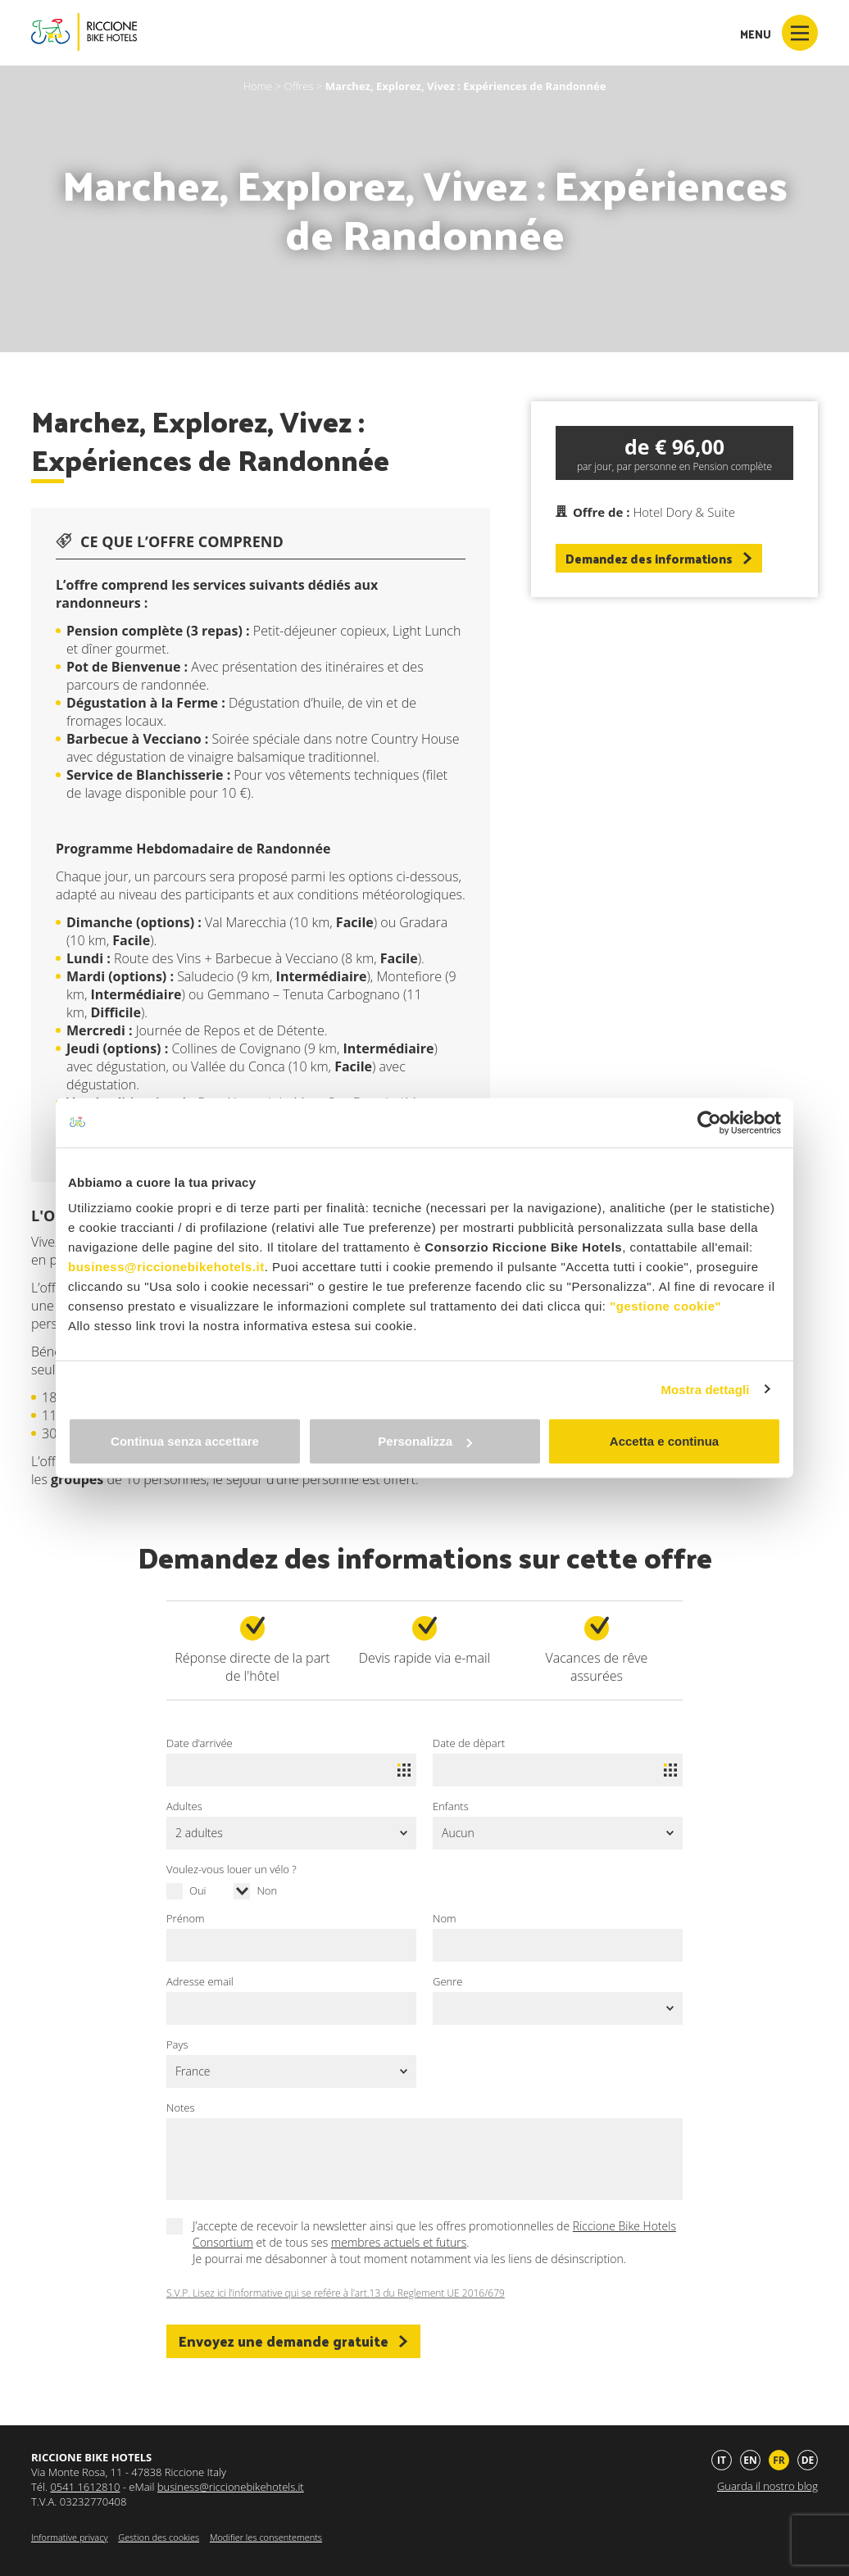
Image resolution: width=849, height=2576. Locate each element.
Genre (447, 1981)
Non (267, 1890)
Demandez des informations (658, 558)
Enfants (451, 1806)
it (721, 2460)
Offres (298, 86)
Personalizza (425, 1441)
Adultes (184, 1806)
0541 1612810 (85, 2486)
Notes (180, 2107)
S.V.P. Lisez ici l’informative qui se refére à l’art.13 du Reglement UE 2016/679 (335, 2293)
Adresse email (200, 1981)
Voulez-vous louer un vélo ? (231, 1869)
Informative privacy (69, 2537)
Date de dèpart (469, 1743)
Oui (198, 1890)
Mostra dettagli (705, 1389)
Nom (444, 1918)
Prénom (185, 1918)
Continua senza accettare (185, 1441)
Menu (779, 33)
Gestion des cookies (158, 2537)
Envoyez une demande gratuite (293, 2341)
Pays (177, 2044)
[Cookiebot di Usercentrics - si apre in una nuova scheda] (709, 1122)
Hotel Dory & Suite (683, 512)
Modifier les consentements (266, 2537)
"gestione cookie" (665, 1306)
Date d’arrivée (199, 1743)
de (808, 2460)
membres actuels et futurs (398, 2242)
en (749, 2460)
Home (258, 86)
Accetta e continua (664, 1441)
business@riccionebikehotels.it (166, 1267)
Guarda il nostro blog (767, 2486)
